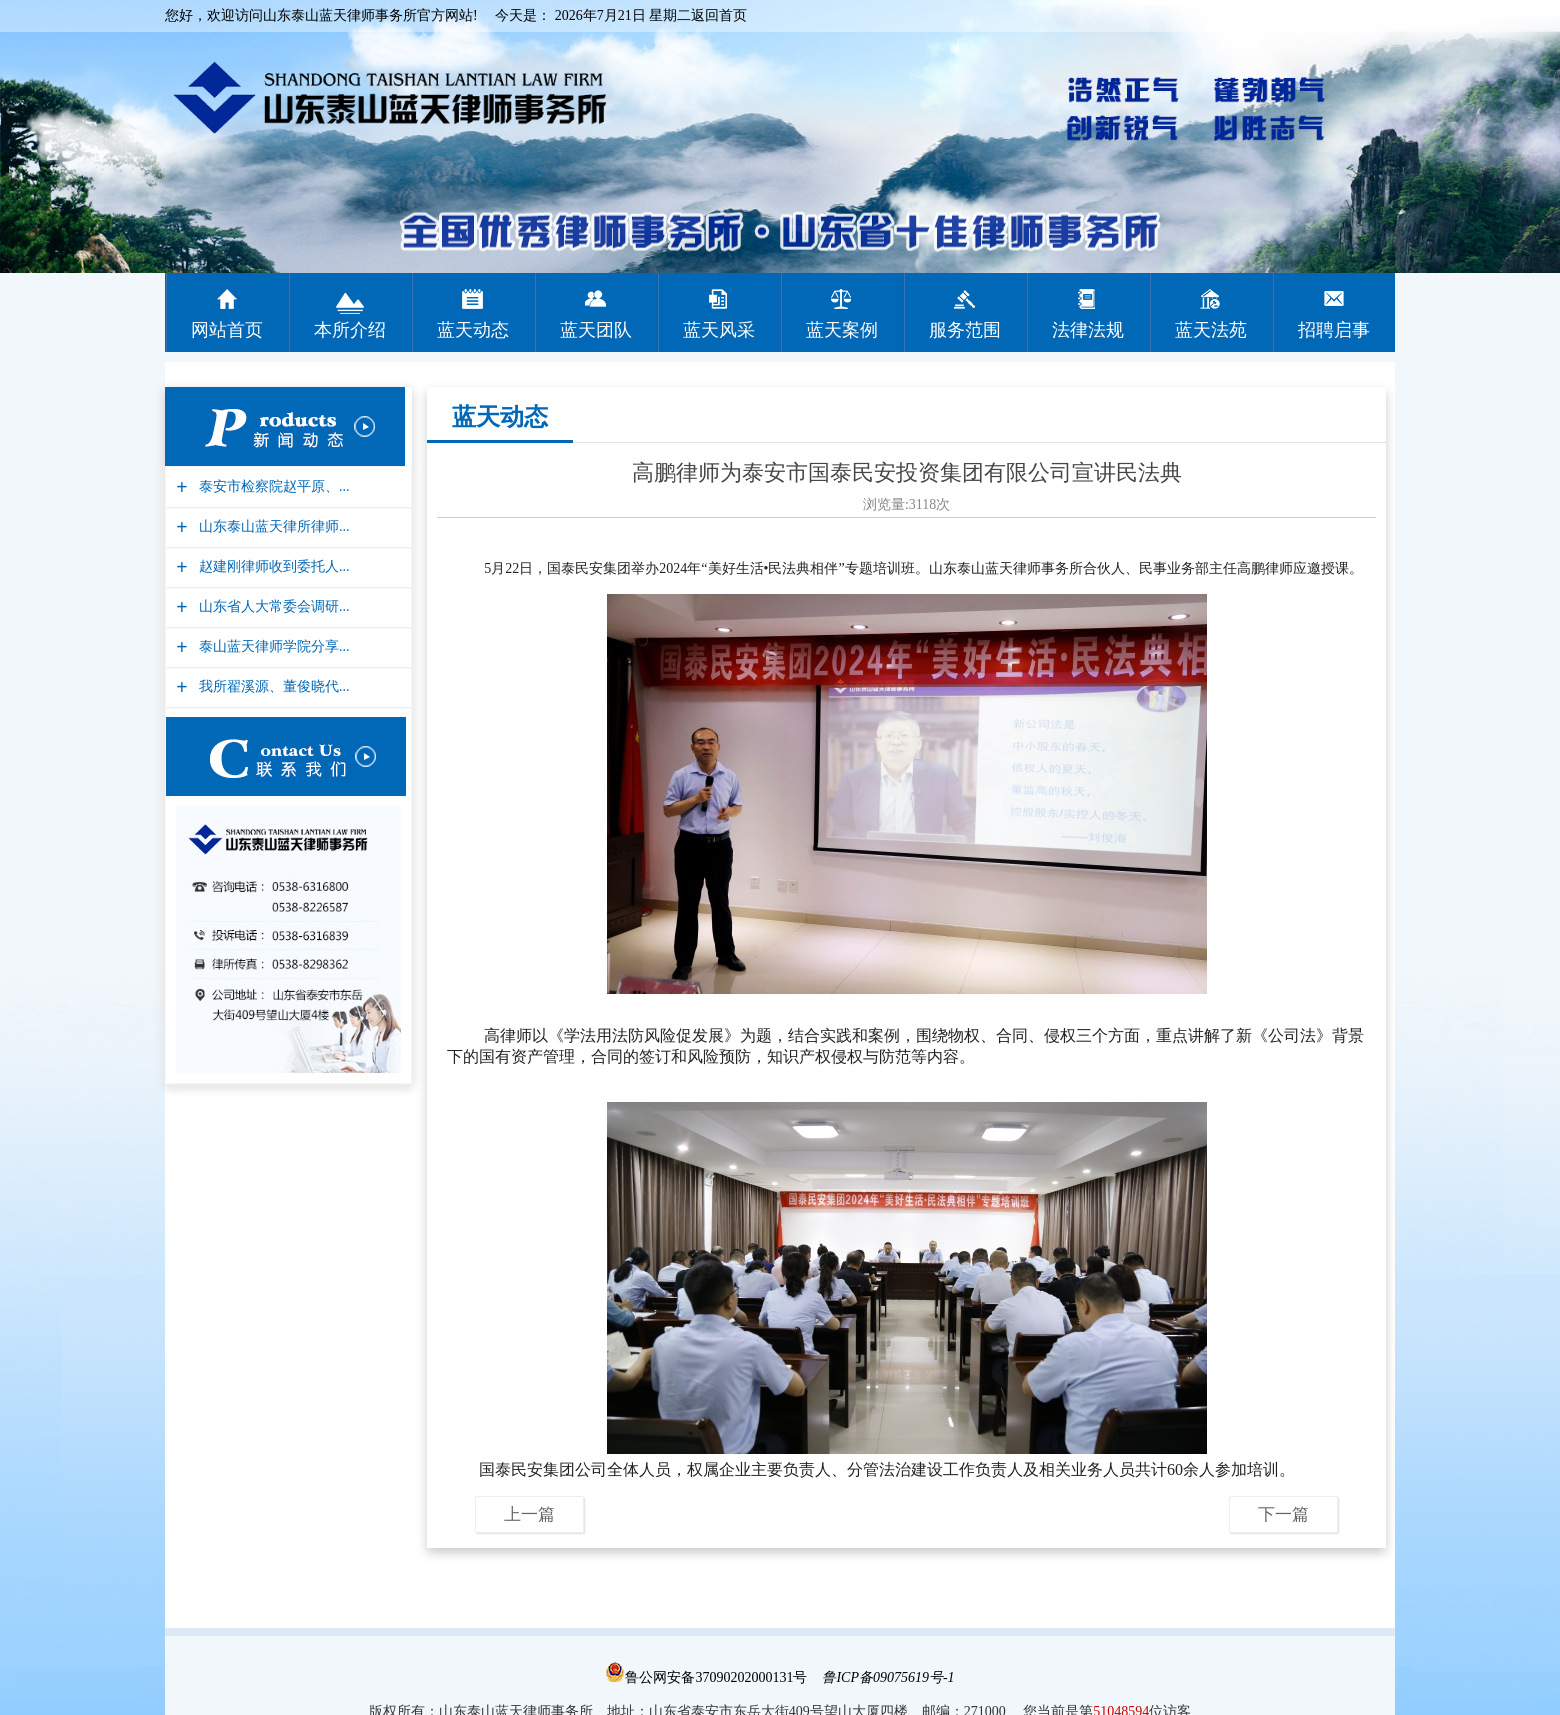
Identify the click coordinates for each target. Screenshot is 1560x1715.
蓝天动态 (500, 417)
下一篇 (1283, 1514)
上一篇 (529, 1514)
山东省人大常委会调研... (272, 606)
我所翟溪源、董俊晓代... (272, 686)
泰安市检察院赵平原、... (272, 486)
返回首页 (719, 15)
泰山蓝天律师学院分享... (272, 646)
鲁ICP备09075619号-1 (888, 1677)
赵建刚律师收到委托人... (272, 566)
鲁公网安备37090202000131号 (706, 1677)
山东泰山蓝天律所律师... (272, 526)
